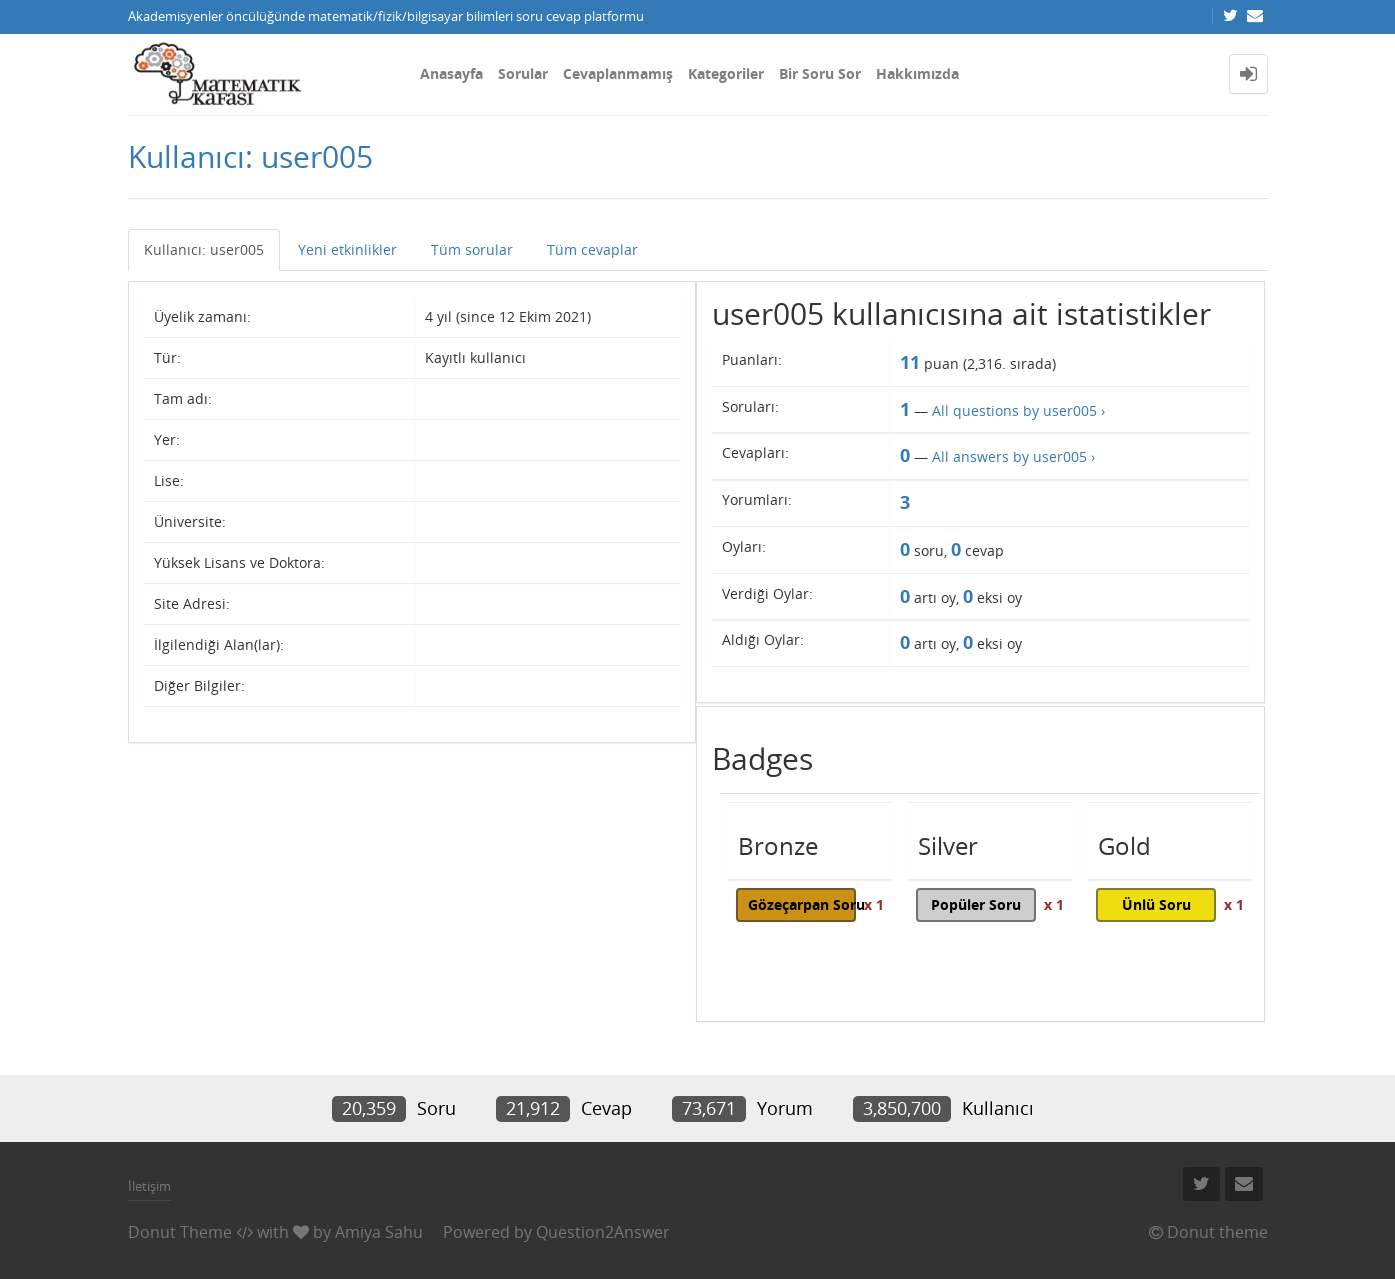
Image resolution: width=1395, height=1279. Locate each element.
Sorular (523, 73)
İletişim (149, 1186)
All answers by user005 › (1013, 456)
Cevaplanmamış (618, 73)
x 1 (874, 904)
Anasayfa (451, 73)
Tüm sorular (472, 249)
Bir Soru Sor (820, 73)
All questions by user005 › (1018, 410)
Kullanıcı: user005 (204, 249)
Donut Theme (180, 1232)
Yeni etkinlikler (347, 249)
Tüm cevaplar (592, 249)
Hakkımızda (917, 73)
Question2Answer (603, 1232)
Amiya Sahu (379, 1232)
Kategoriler (726, 73)
